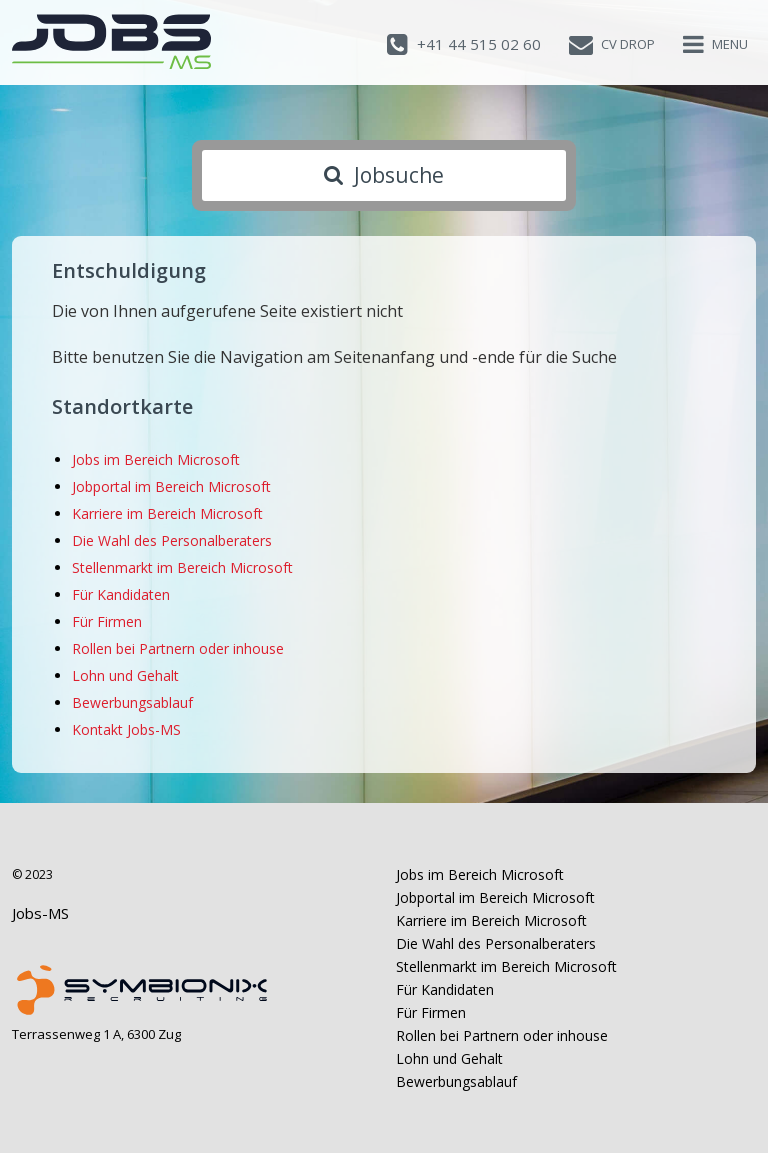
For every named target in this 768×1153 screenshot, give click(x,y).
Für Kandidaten (121, 594)
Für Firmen (107, 621)
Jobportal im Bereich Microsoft (171, 486)
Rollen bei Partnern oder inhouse (178, 648)
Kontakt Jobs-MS (126, 729)
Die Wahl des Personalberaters (172, 540)
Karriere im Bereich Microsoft (167, 513)
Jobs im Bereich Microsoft (156, 459)
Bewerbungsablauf (132, 702)
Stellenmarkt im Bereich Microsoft (182, 567)
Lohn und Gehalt (125, 675)
